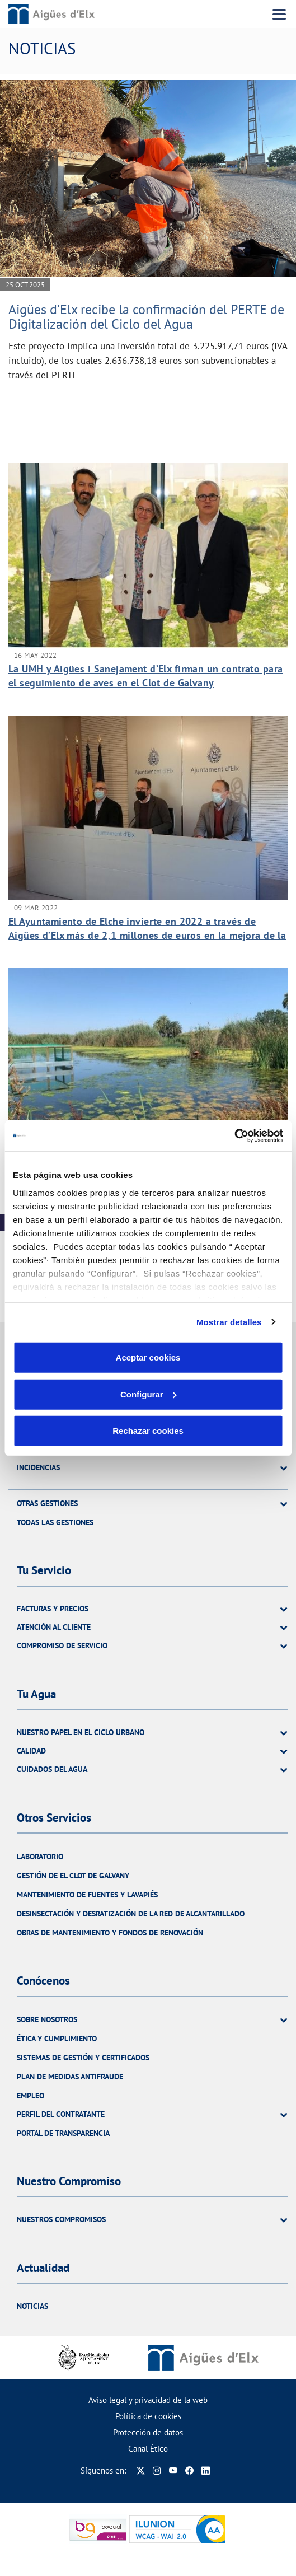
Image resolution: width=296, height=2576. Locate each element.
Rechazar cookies (148, 1431)
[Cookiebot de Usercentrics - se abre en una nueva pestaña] (234, 1135)
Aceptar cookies (148, 1357)
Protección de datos (148, 2432)
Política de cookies (148, 2416)
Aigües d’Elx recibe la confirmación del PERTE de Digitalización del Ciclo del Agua (146, 317)
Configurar (148, 1394)
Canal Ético (148, 2448)
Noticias (32, 2306)
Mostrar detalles (229, 1321)
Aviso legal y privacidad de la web (148, 2400)
